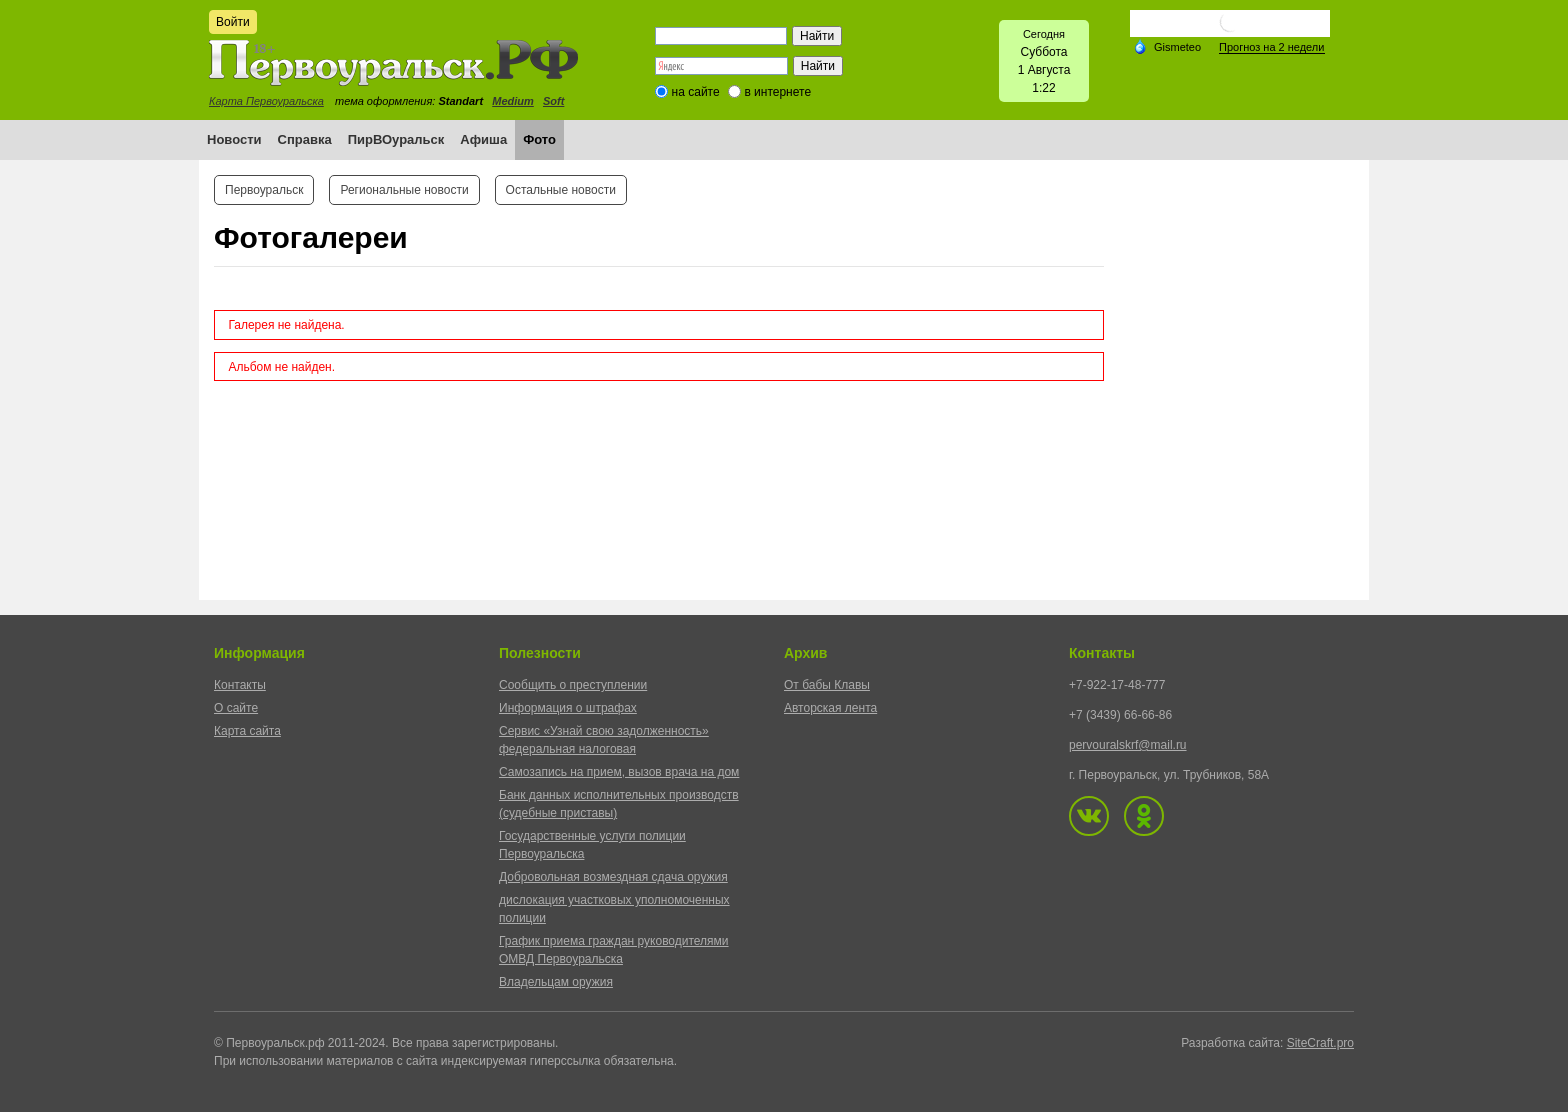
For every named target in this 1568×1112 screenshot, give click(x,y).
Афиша (483, 139)
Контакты (240, 685)
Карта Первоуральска (266, 101)
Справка (305, 139)
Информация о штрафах (568, 708)
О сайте (236, 708)
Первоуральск (264, 190)
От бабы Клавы (827, 685)
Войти (233, 22)
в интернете (777, 92)
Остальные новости (561, 190)
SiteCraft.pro (1320, 1043)
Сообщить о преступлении (573, 685)
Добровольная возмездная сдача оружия (613, 877)
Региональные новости (404, 190)
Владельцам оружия (556, 982)
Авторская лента (830, 708)
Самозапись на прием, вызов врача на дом (619, 772)
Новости (234, 139)
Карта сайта (247, 731)
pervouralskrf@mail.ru (1128, 745)
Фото (539, 139)
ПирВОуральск (396, 139)
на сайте (696, 92)
